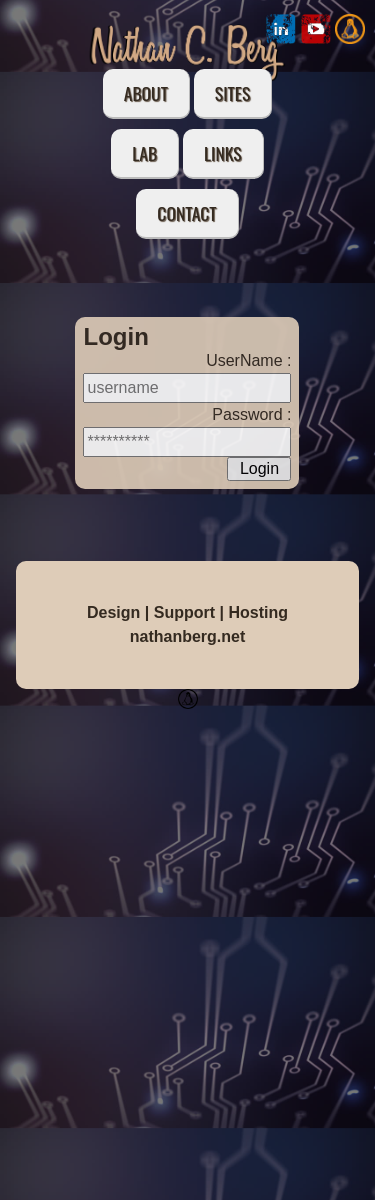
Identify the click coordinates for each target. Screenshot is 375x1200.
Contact (186, 213)
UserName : (248, 360)
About (146, 93)
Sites (232, 93)
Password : (251, 414)
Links (223, 153)
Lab (144, 153)
